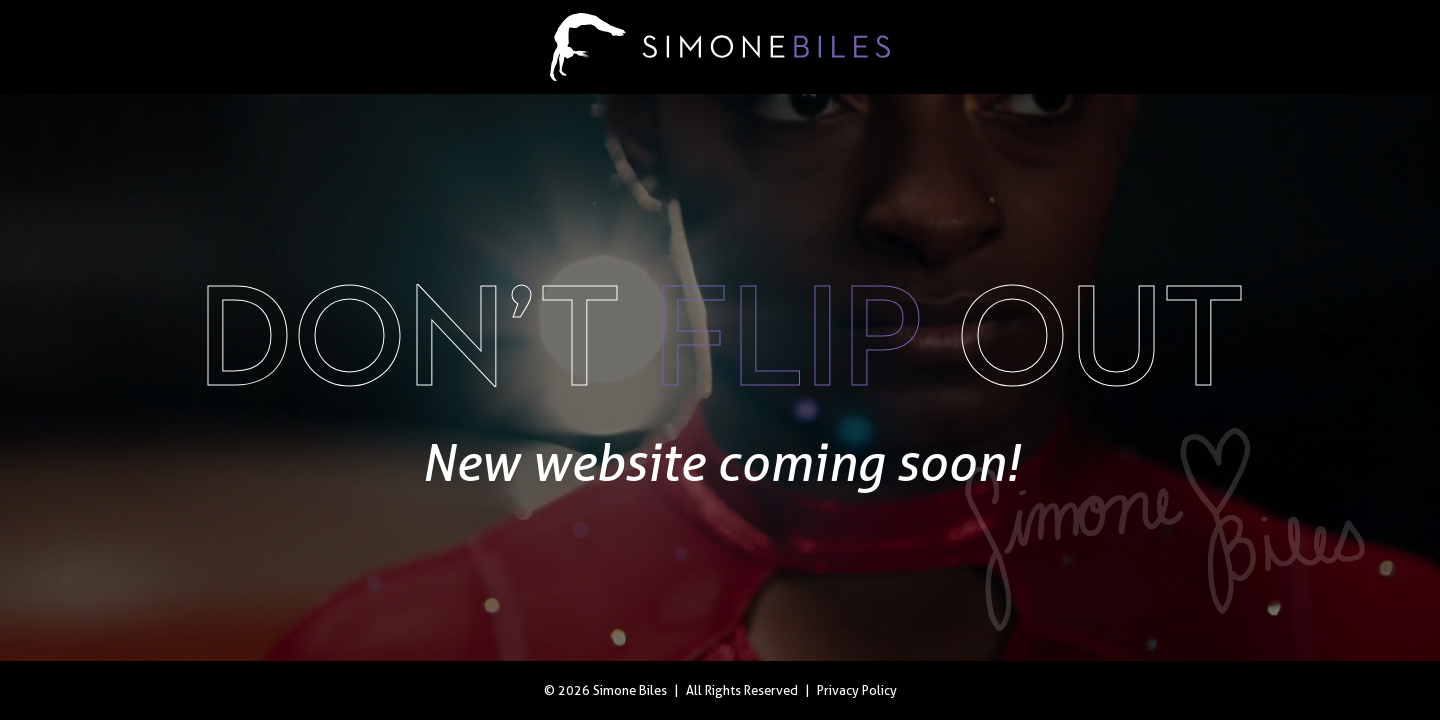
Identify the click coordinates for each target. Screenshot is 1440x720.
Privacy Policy (857, 690)
